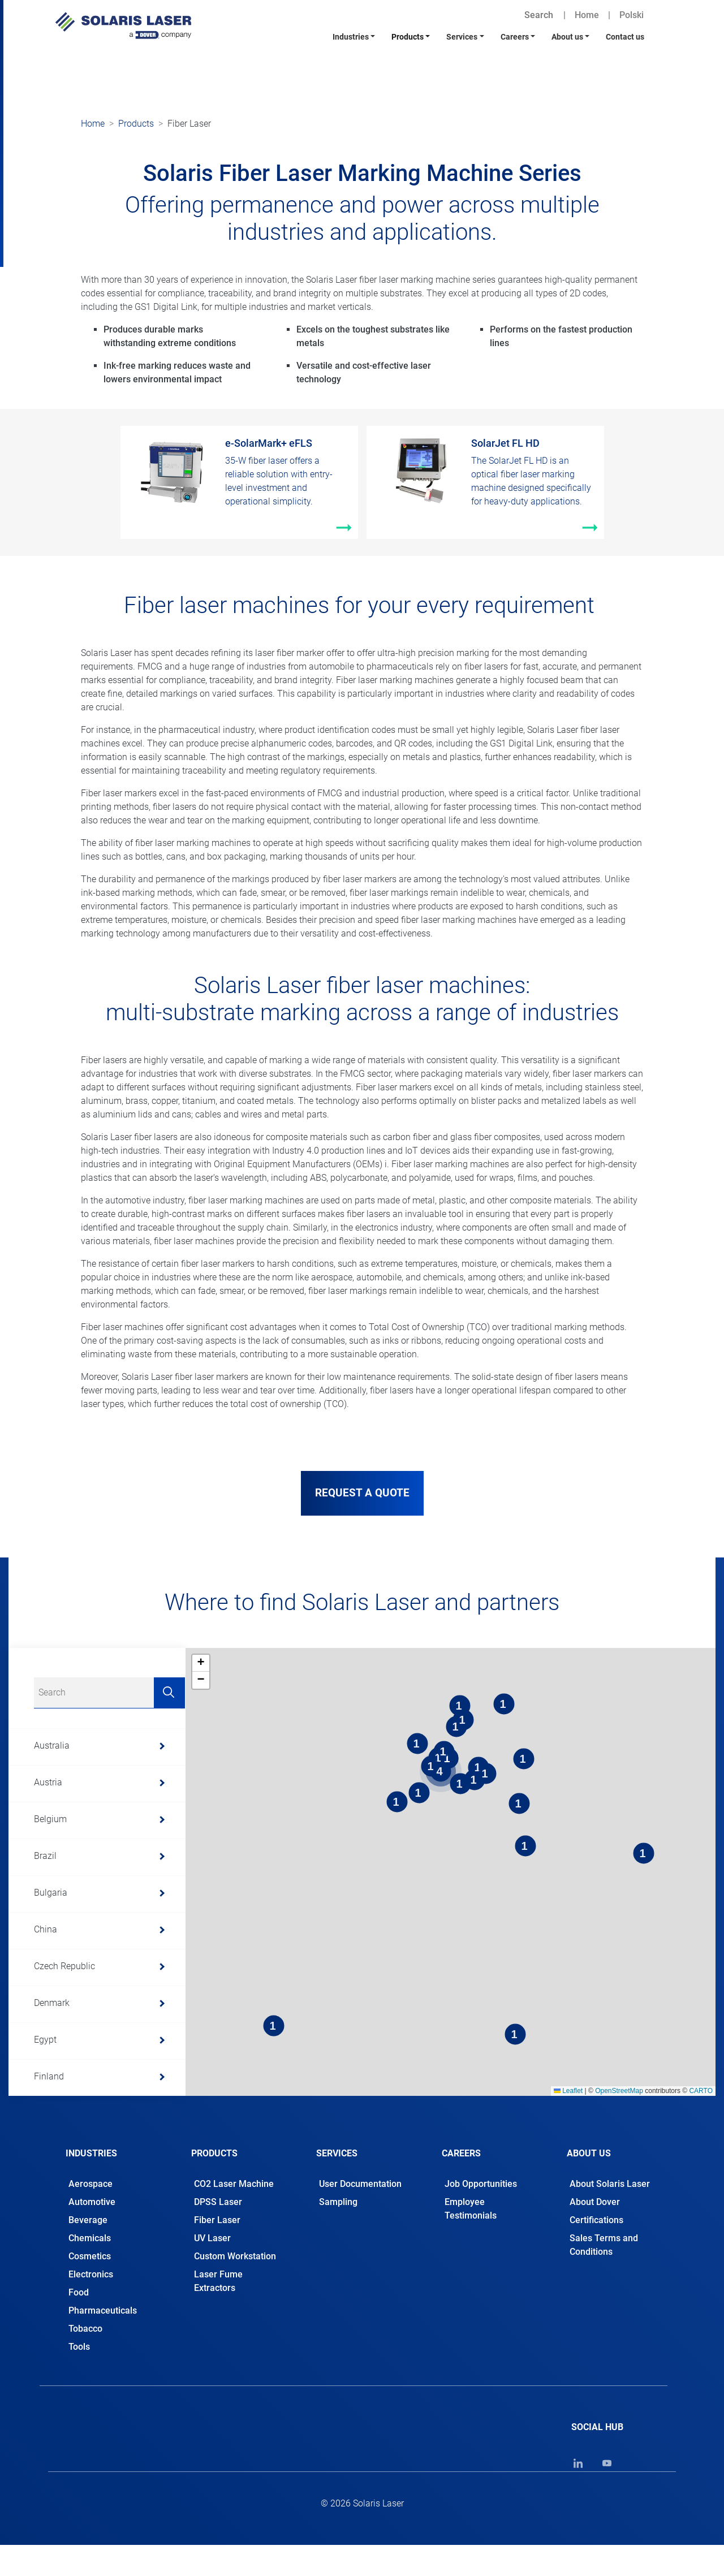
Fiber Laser (217, 2220)
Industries (351, 36)
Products (407, 36)
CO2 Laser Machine (234, 2183)
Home (587, 15)
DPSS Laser (218, 2202)
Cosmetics (89, 2256)
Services (461, 36)
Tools (79, 2346)
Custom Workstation (235, 2256)
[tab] (111, 2149)
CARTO (701, 2091)
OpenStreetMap (619, 2091)
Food (78, 2292)
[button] (200, 1663)
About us (567, 36)
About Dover (595, 2202)
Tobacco (85, 2328)
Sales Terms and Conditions (604, 2245)
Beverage (87, 2220)
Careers (515, 36)
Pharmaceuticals (102, 2310)
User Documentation (360, 2183)
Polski (631, 15)
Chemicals (89, 2238)
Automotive (91, 2202)
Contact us (625, 36)
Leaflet (568, 2091)
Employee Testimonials (471, 2209)
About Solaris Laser (610, 2183)
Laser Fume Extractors (218, 2281)
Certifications (596, 2220)
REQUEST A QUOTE (362, 1492)
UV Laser (212, 2238)
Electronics (90, 2274)
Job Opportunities (481, 2183)
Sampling (338, 2202)
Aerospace (90, 2183)
